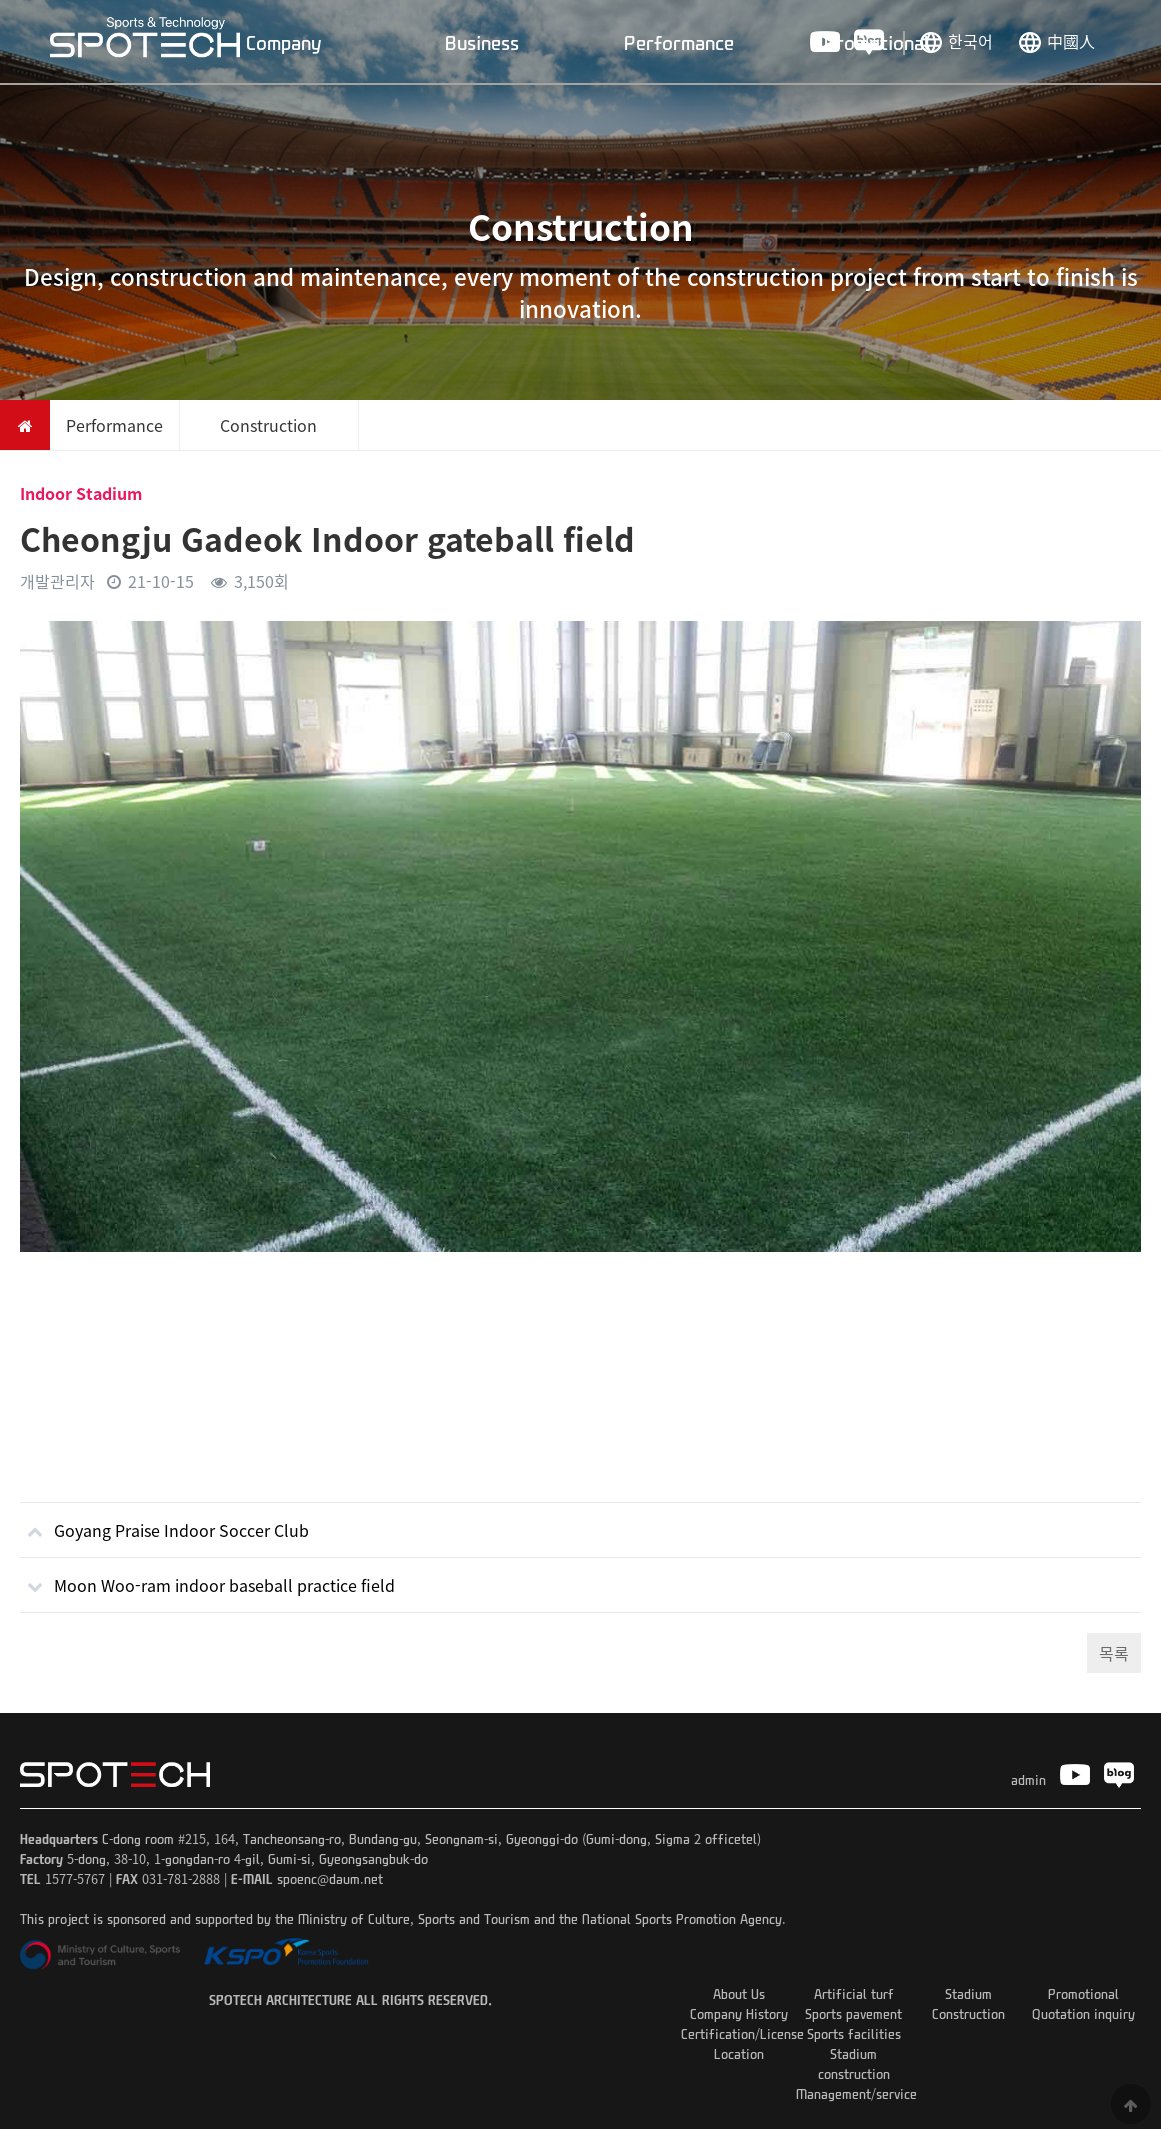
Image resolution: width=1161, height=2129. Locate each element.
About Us (739, 1993)
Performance (679, 42)
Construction (968, 2013)
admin (1028, 1779)
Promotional (876, 42)
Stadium (968, 1993)
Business (482, 42)
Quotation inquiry (1083, 2013)
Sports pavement (853, 2013)
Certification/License (742, 2033)
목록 (1114, 1653)
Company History (739, 2013)
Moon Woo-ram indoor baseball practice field (207, 1577)
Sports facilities (854, 2033)
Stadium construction (854, 2063)
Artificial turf (854, 1993)
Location (739, 2053)
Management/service (856, 2093)
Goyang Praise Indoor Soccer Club (164, 1522)
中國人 (1071, 41)
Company (284, 42)
